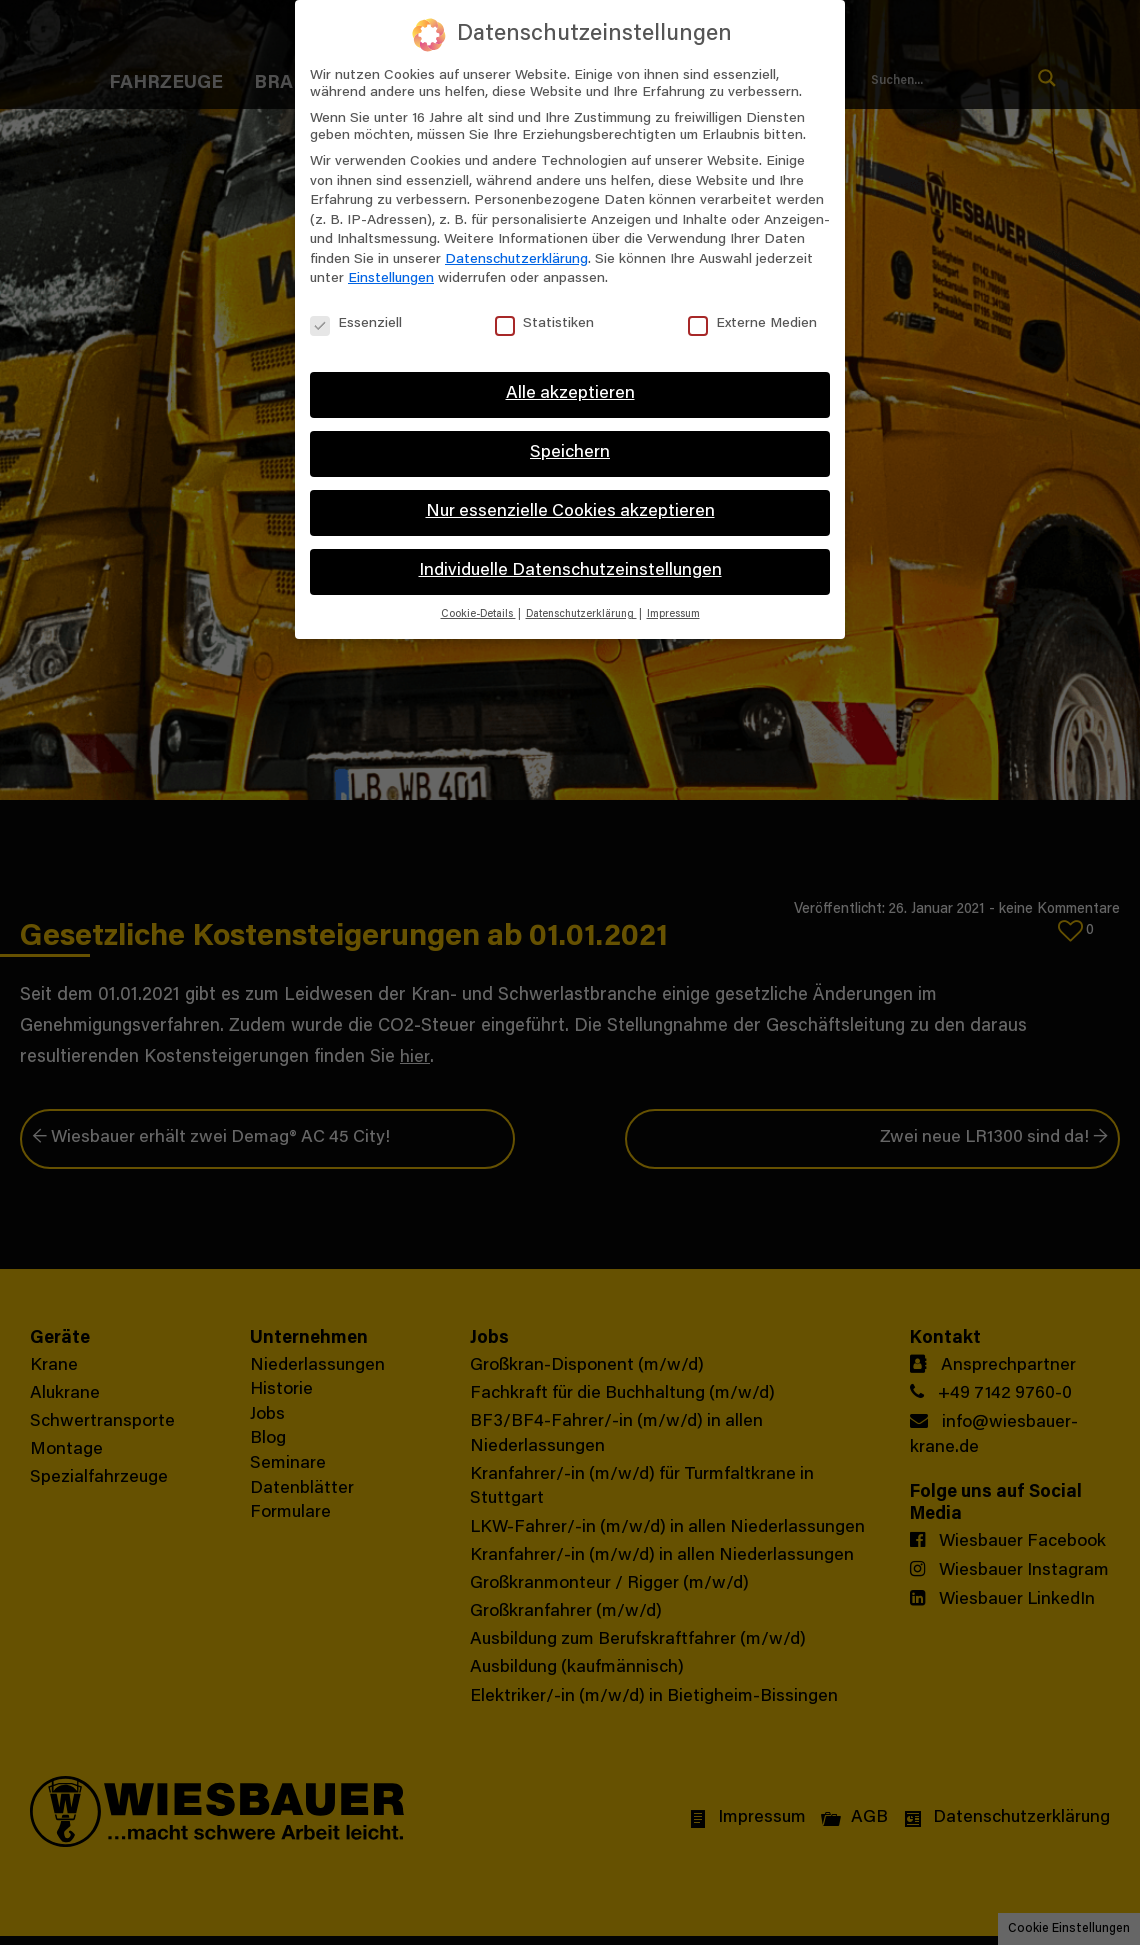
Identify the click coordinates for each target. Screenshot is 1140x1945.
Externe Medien (752, 324)
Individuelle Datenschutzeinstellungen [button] (570, 571)
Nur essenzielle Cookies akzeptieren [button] (570, 512)
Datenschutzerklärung (516, 260)
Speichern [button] (570, 453)
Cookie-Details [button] (478, 614)
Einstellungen (391, 279)
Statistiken (544, 324)
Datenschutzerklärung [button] (581, 614)
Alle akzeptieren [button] (570, 394)
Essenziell (356, 324)
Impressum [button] (673, 614)
